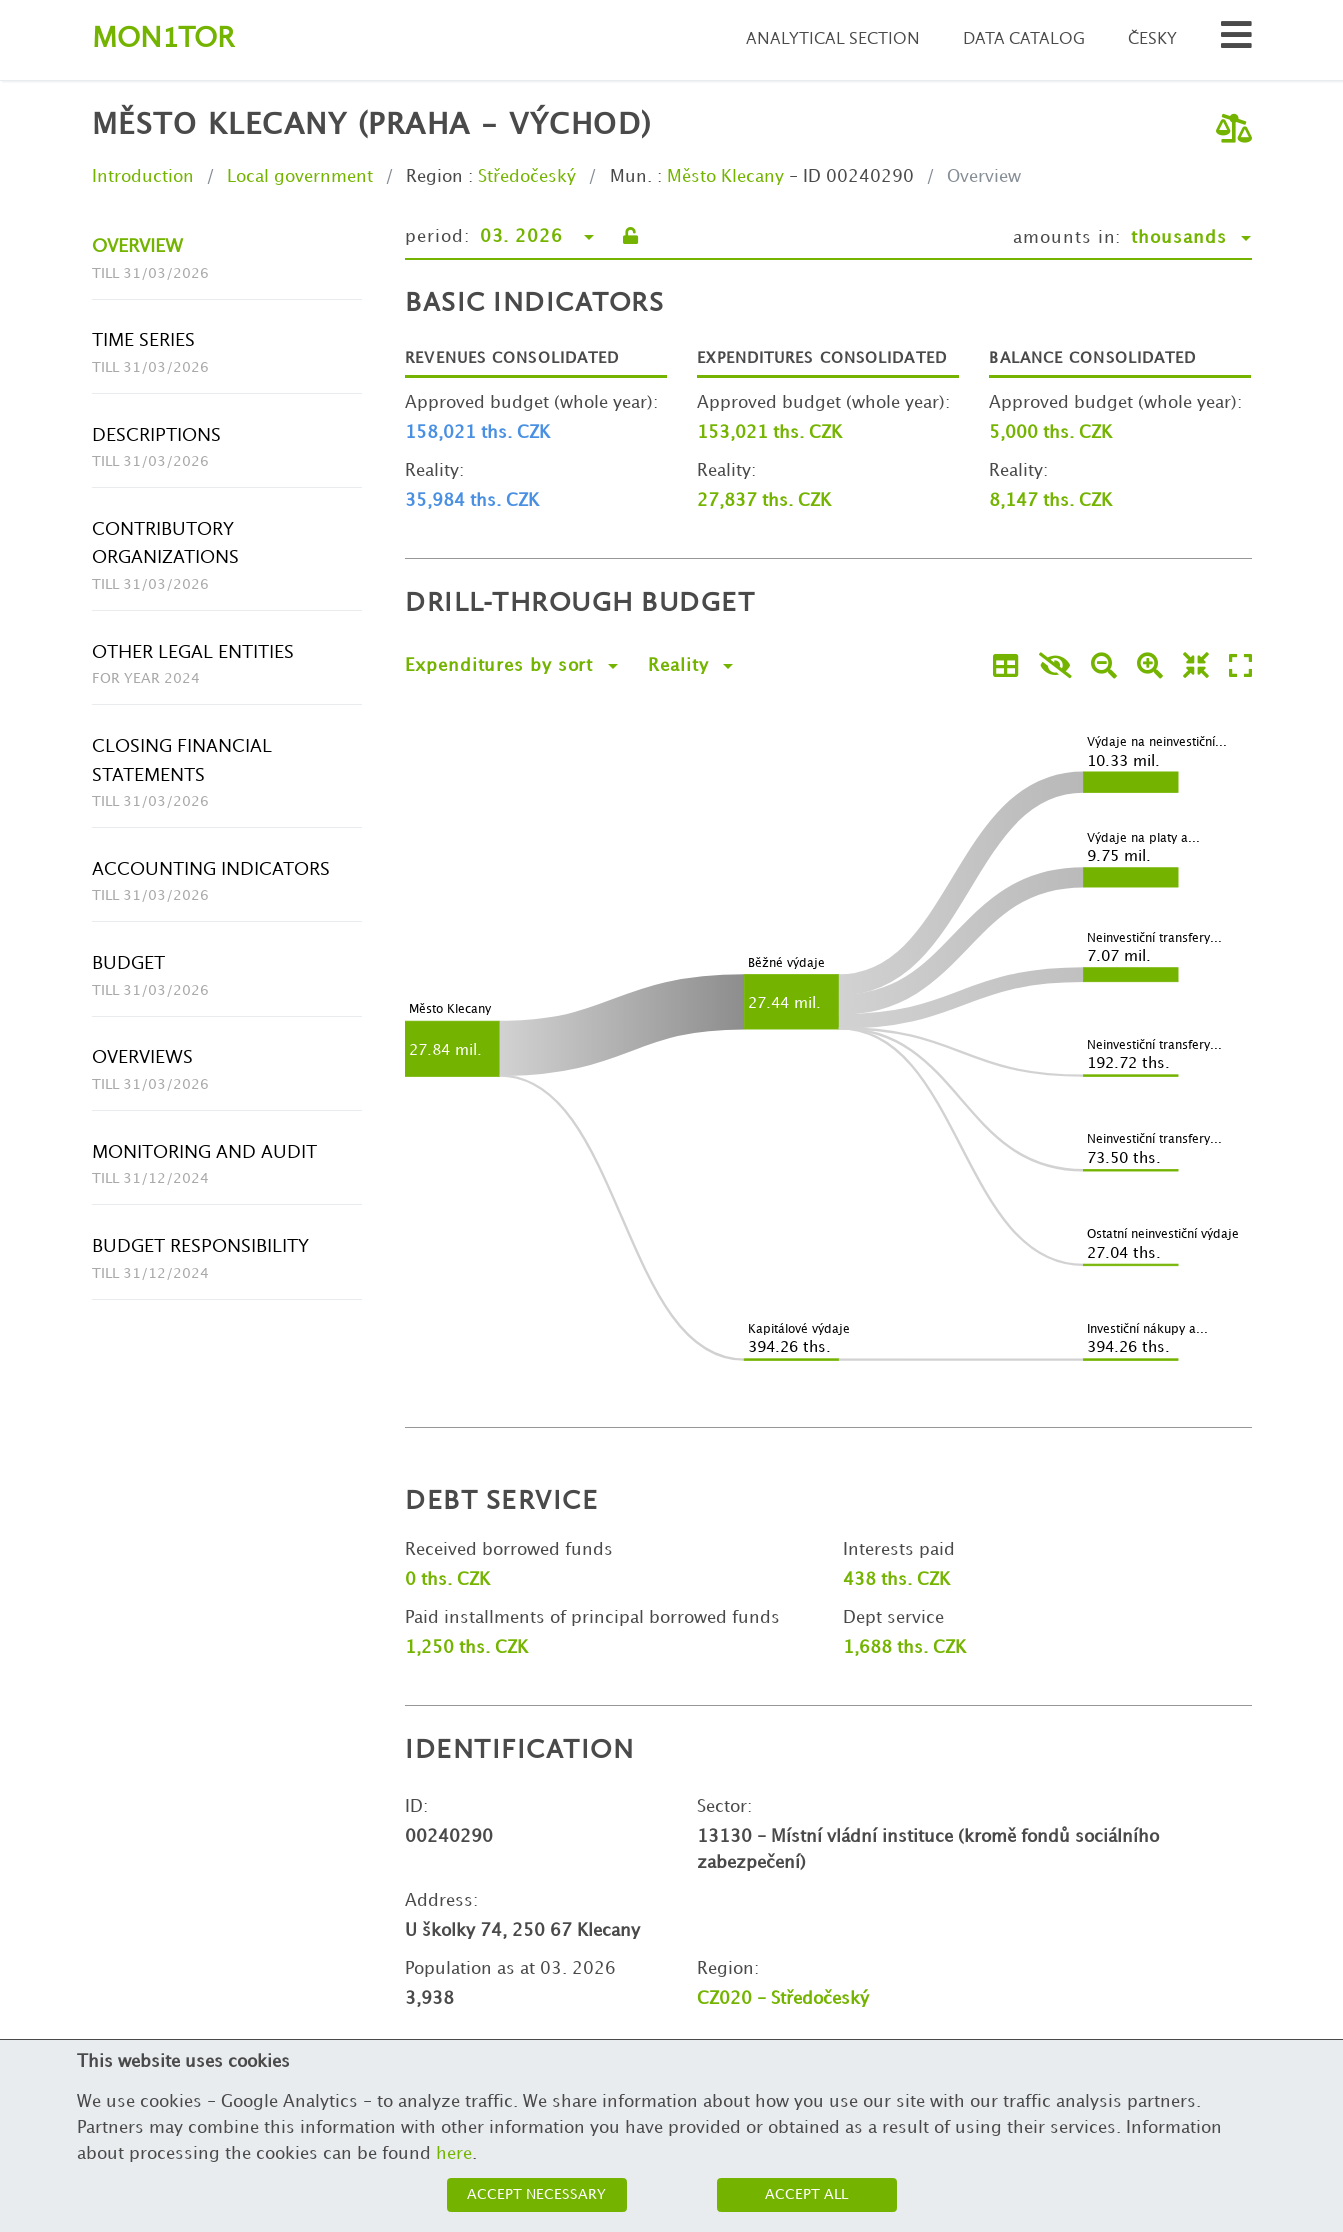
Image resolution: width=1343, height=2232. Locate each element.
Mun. (631, 177)
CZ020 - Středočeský (783, 1999)
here (454, 2154)
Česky (1152, 39)
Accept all (806, 2194)
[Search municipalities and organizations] (1236, 40)
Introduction (143, 177)
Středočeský (527, 177)
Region (434, 177)
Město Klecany (725, 177)
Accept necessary (536, 2194)
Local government (300, 177)
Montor (163, 39)
